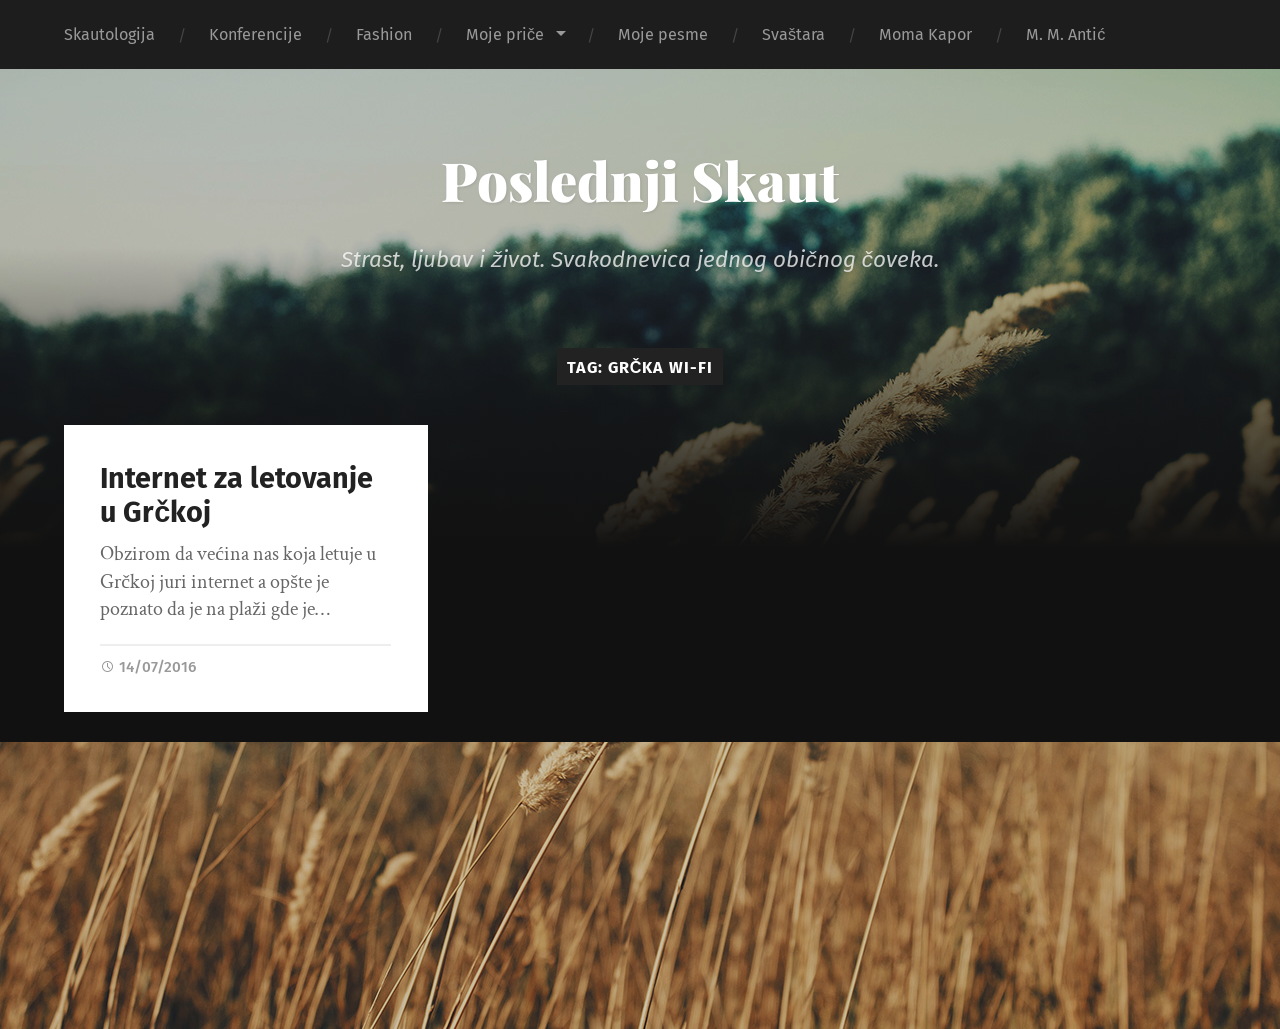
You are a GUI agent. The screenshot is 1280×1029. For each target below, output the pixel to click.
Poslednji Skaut (640, 180)
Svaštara (793, 34)
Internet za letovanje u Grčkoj (236, 496)
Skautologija (109, 34)
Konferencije (255, 34)
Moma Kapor (925, 34)
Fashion (384, 34)
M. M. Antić (1065, 34)
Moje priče (505, 34)
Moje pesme (663, 34)
